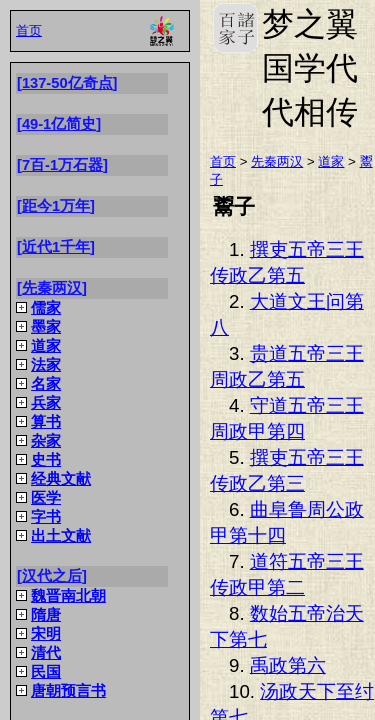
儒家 (46, 308)
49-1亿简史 (59, 124)
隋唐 (46, 615)
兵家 (46, 403)
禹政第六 (288, 665)
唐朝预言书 (68, 691)
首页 (29, 30)
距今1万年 (56, 206)
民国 (46, 672)
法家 (46, 365)
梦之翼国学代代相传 (235, 28)
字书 (46, 517)
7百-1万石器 (62, 165)
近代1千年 (56, 247)
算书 (46, 422)
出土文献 (61, 536)
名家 (46, 384)
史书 (46, 460)
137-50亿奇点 (67, 83)
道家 (46, 346)
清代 (46, 653)
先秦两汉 (52, 288)
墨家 (46, 327)
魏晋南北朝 (68, 596)
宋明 (46, 634)
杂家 (46, 441)
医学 (46, 498)
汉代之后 (52, 576)
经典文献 (61, 479)
